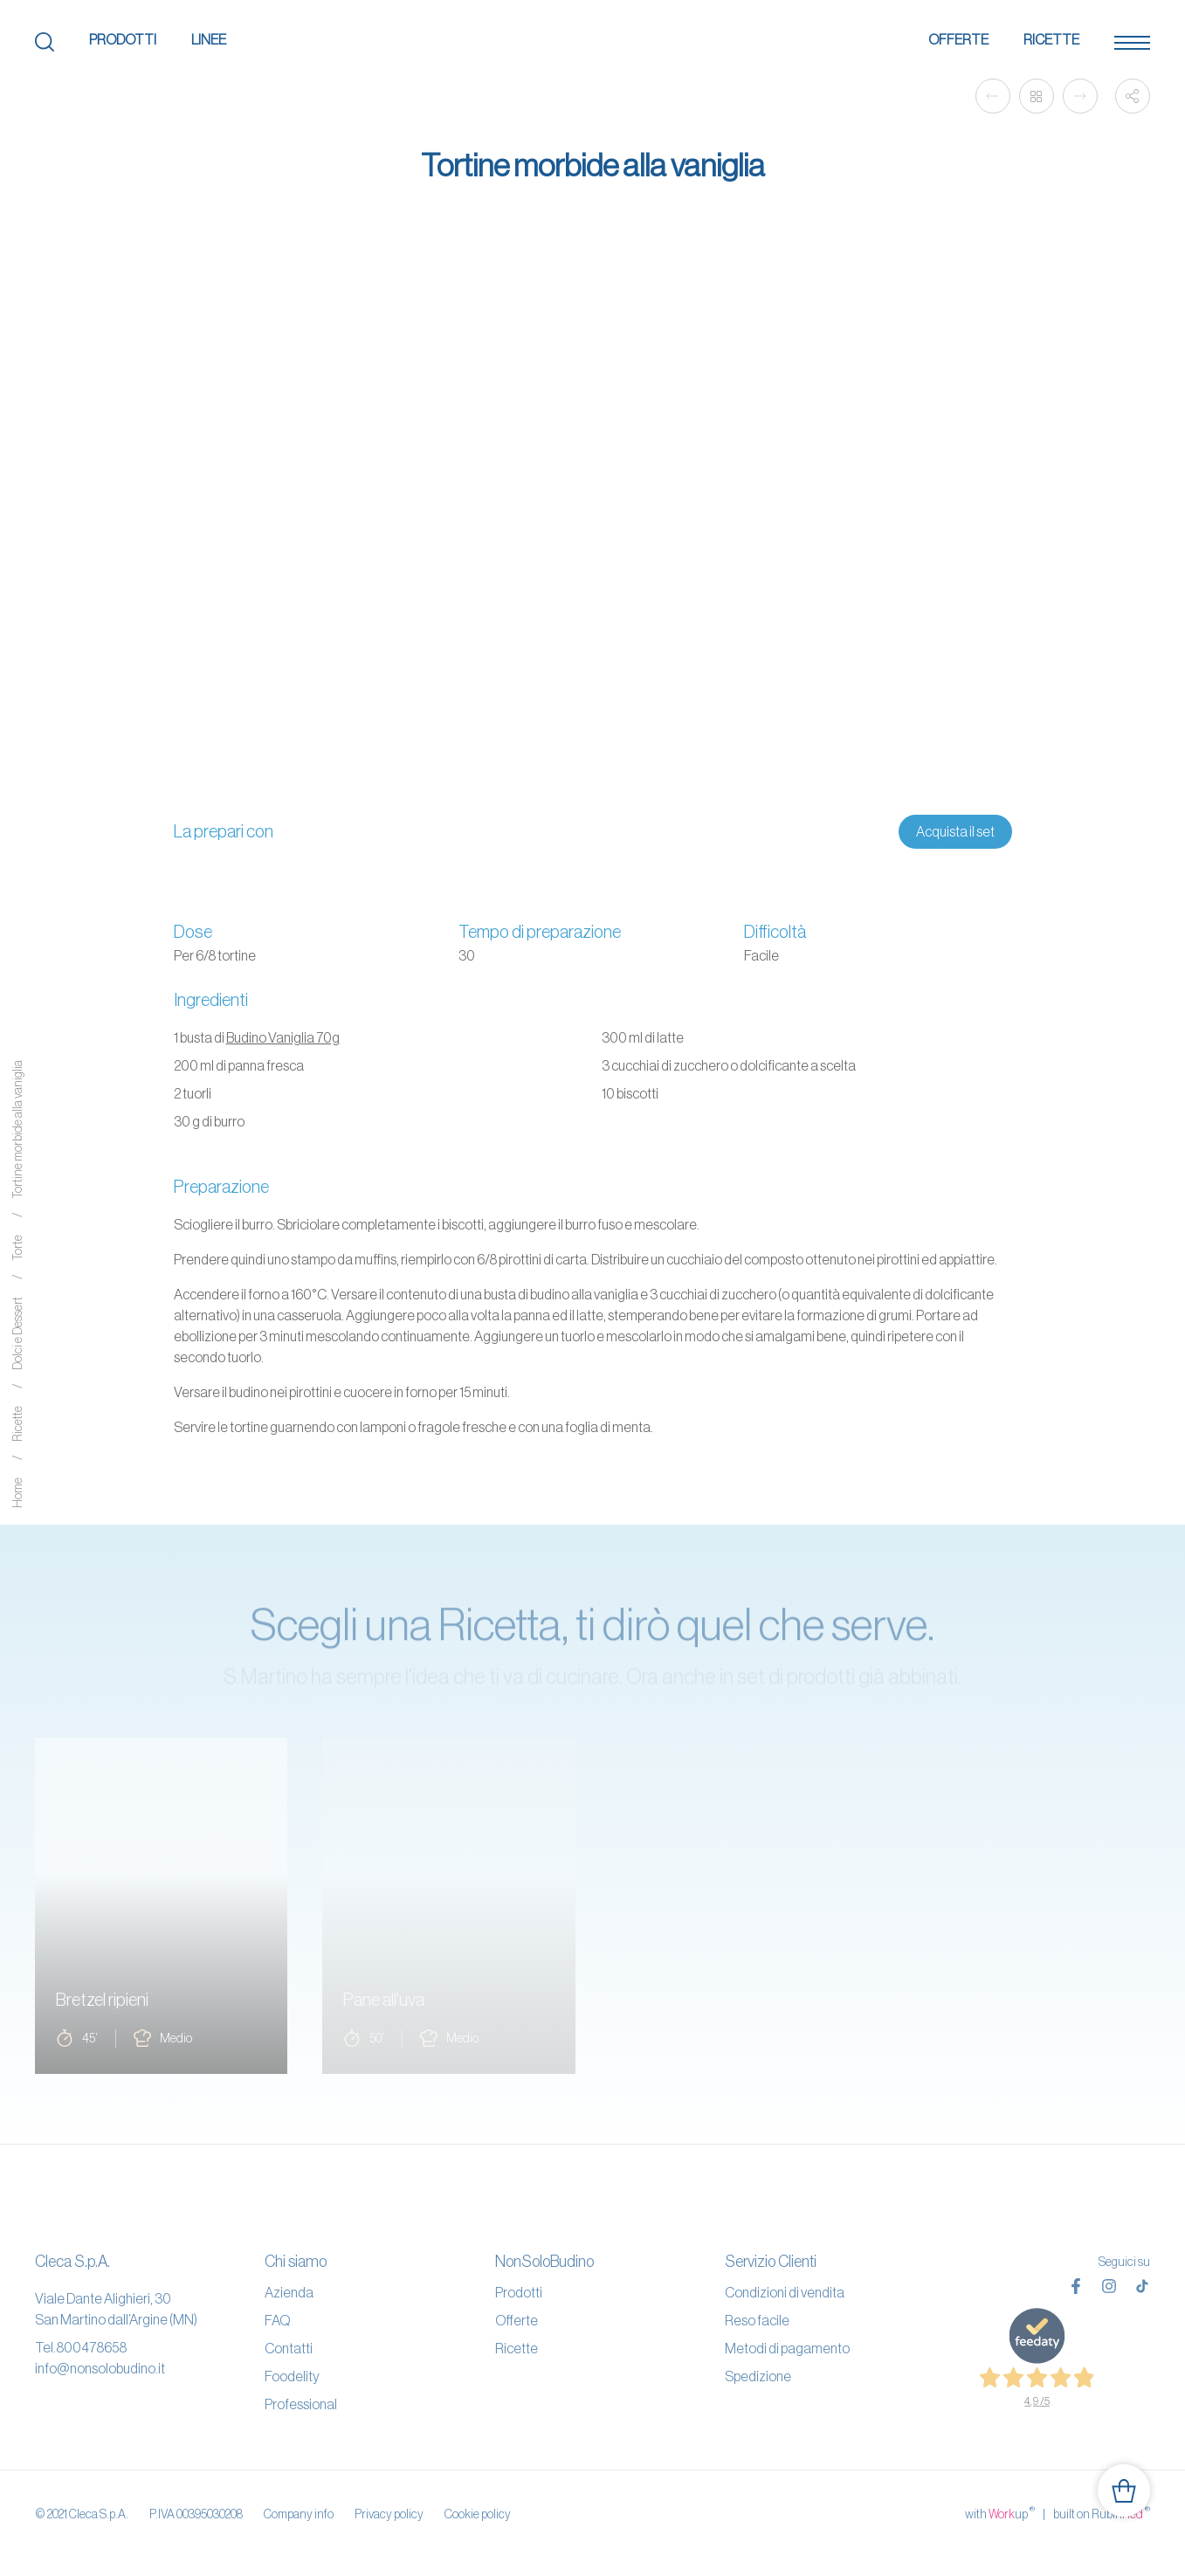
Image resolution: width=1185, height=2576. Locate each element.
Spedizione (758, 2376)
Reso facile (757, 2320)
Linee (208, 39)
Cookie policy (477, 2514)
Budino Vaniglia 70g (283, 1037)
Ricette (1051, 39)
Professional (301, 2404)
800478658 (91, 2347)
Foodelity (292, 2376)
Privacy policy (389, 2514)
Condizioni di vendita (784, 2292)
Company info (299, 2514)
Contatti (289, 2348)
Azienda (289, 2292)
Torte (17, 1249)
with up (1000, 2513)
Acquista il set (955, 831)
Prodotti (122, 39)
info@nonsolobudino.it (100, 2368)
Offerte (958, 39)
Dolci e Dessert (17, 1334)
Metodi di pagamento (787, 2348)
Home (17, 1493)
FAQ (277, 2320)
